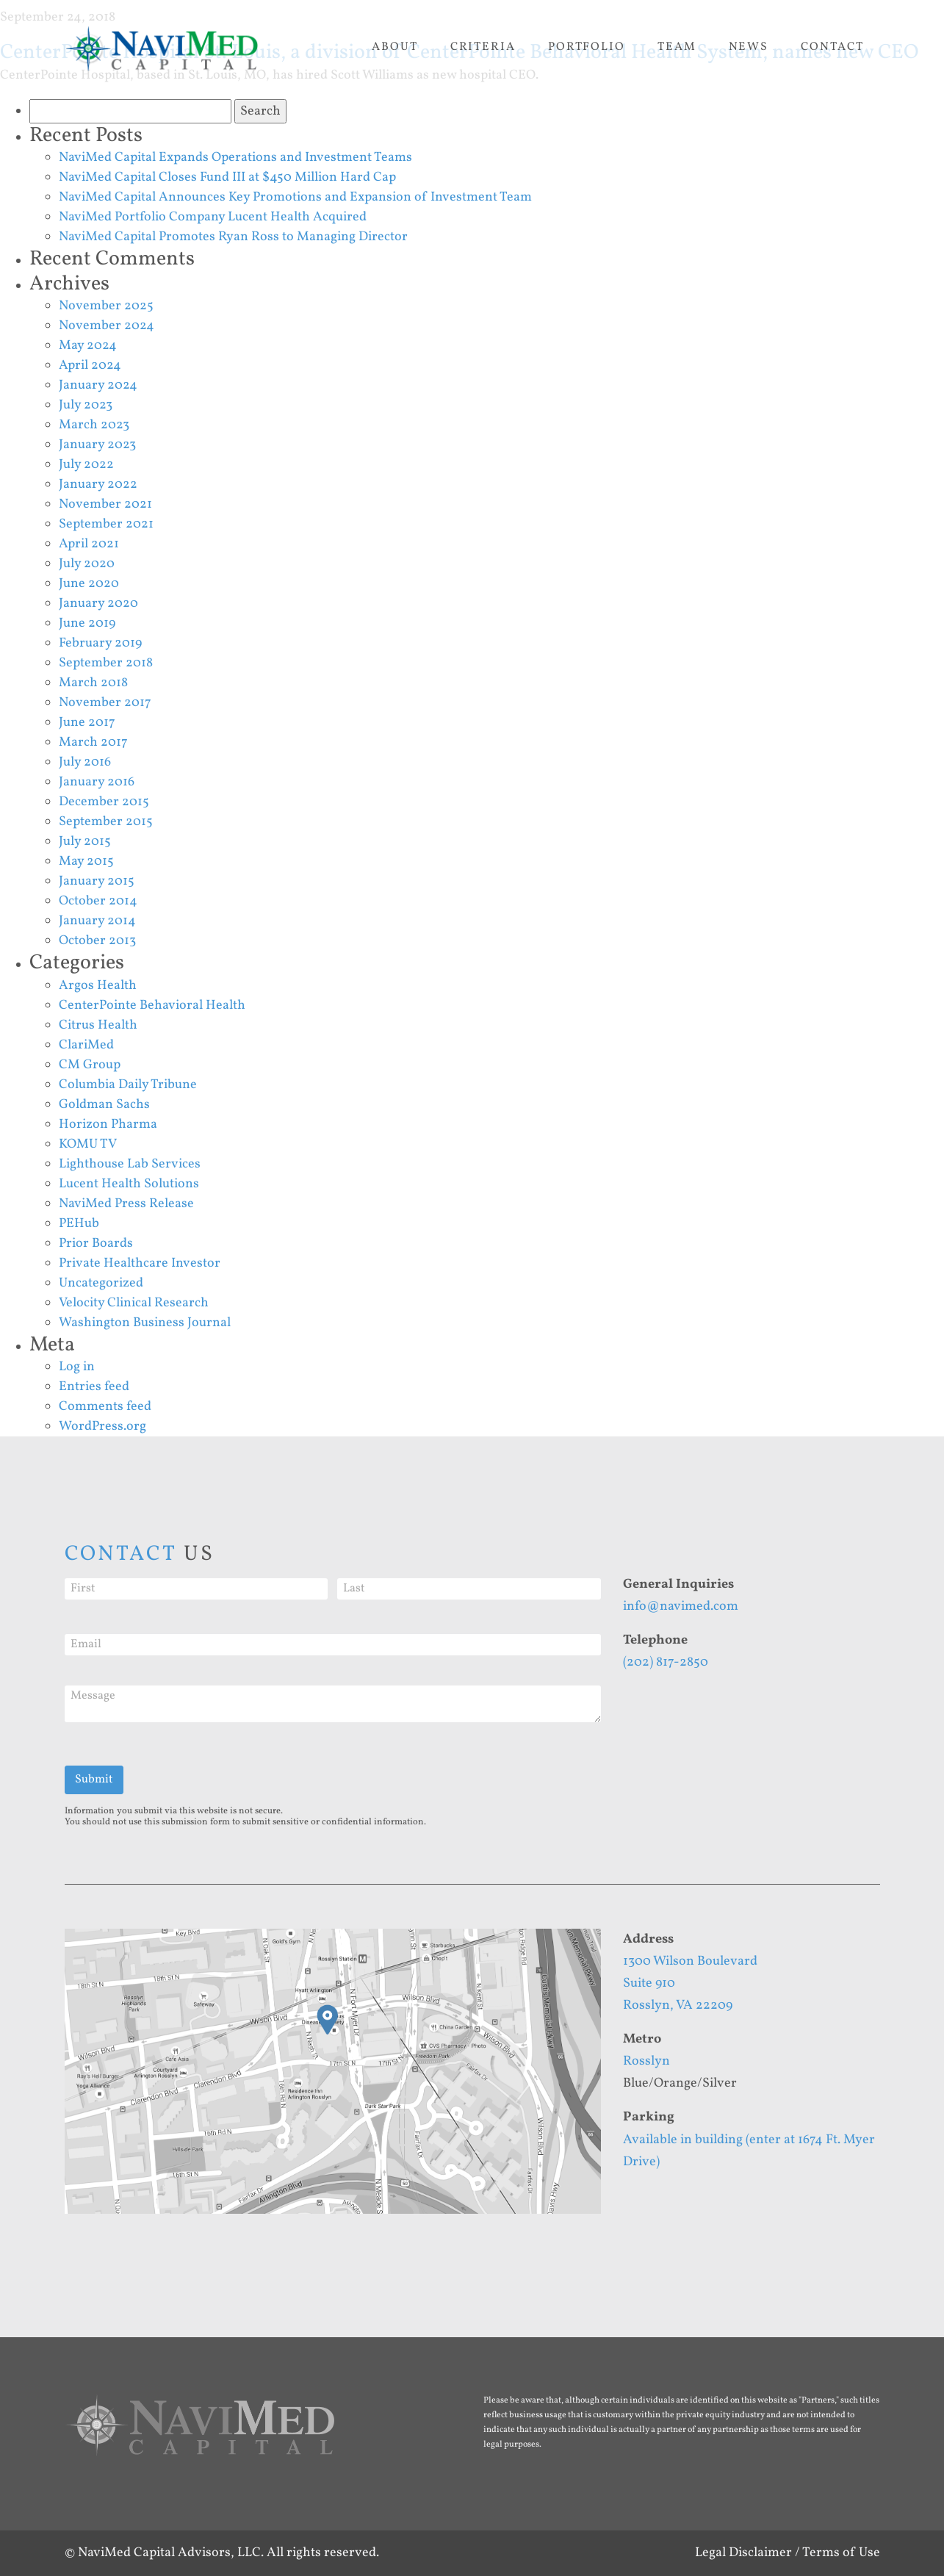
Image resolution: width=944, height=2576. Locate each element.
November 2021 (105, 504)
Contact (832, 47)
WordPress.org (102, 1426)
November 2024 (106, 326)
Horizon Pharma (108, 1124)
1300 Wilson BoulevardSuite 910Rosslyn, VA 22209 (690, 1983)
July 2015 (85, 841)
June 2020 (89, 584)
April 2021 (89, 544)
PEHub (79, 1224)
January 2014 (97, 921)
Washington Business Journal (145, 1323)
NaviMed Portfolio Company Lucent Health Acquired (213, 217)
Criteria (483, 47)
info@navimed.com (680, 1606)
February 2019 (100, 643)
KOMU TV (88, 1144)
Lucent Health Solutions (129, 1184)
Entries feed (94, 1387)
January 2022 (98, 484)
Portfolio (586, 47)
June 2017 (87, 722)
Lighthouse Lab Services (130, 1164)
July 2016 (85, 762)
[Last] (469, 1589)
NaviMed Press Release (126, 1204)
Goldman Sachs (104, 1104)
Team (676, 47)
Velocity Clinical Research (134, 1303)
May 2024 (88, 346)
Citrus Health (98, 1025)
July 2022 (86, 465)
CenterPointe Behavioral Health (152, 1005)
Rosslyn (646, 2061)
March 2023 (94, 425)
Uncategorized (101, 1283)
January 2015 (96, 881)
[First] (196, 1589)
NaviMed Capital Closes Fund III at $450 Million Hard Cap (227, 177)
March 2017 (93, 742)
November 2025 (106, 306)
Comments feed (105, 1406)
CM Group (89, 1065)
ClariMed (86, 1045)
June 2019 (87, 623)
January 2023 (97, 445)
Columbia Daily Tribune (128, 1085)
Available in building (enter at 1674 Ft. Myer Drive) (749, 2151)
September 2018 (106, 663)
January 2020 (98, 603)
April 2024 (90, 365)
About (395, 47)
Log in (77, 1367)
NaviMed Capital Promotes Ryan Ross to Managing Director (233, 237)
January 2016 (96, 782)
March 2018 (93, 683)
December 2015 (104, 802)
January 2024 (98, 385)
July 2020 (87, 564)
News (749, 47)
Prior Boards (96, 1243)
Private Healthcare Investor (139, 1263)
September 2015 (106, 822)
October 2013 (97, 941)
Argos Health (98, 985)
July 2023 (85, 405)
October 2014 (98, 901)
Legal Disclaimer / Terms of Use (787, 2553)
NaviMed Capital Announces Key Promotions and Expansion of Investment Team (295, 197)
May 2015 (86, 861)
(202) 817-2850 (665, 1662)
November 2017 (105, 703)
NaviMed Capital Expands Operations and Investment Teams (235, 157)
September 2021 (106, 524)
